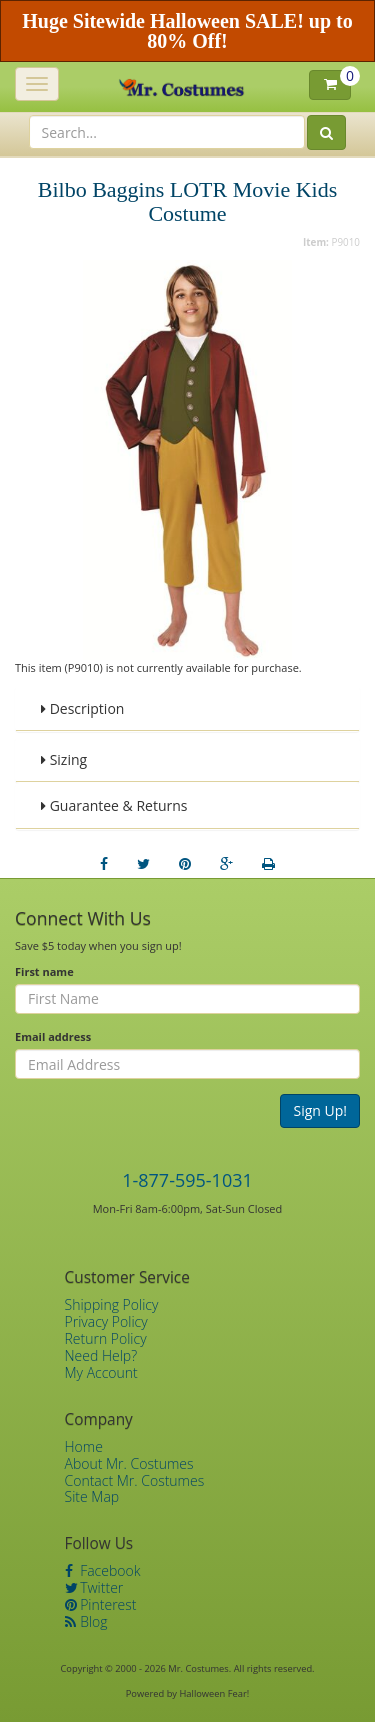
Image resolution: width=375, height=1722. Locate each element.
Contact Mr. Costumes (135, 1480)
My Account (101, 1372)
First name (44, 971)
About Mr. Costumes (129, 1463)
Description (82, 708)
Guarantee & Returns (114, 805)
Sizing (64, 759)
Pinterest (101, 1604)
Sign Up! (320, 1110)
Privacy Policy (106, 1321)
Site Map (92, 1496)
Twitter (94, 1587)
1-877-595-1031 (187, 1180)
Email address (53, 1036)
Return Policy (106, 1338)
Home (84, 1446)
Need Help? (101, 1355)
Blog (86, 1621)
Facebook (103, 1570)
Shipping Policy (112, 1304)
